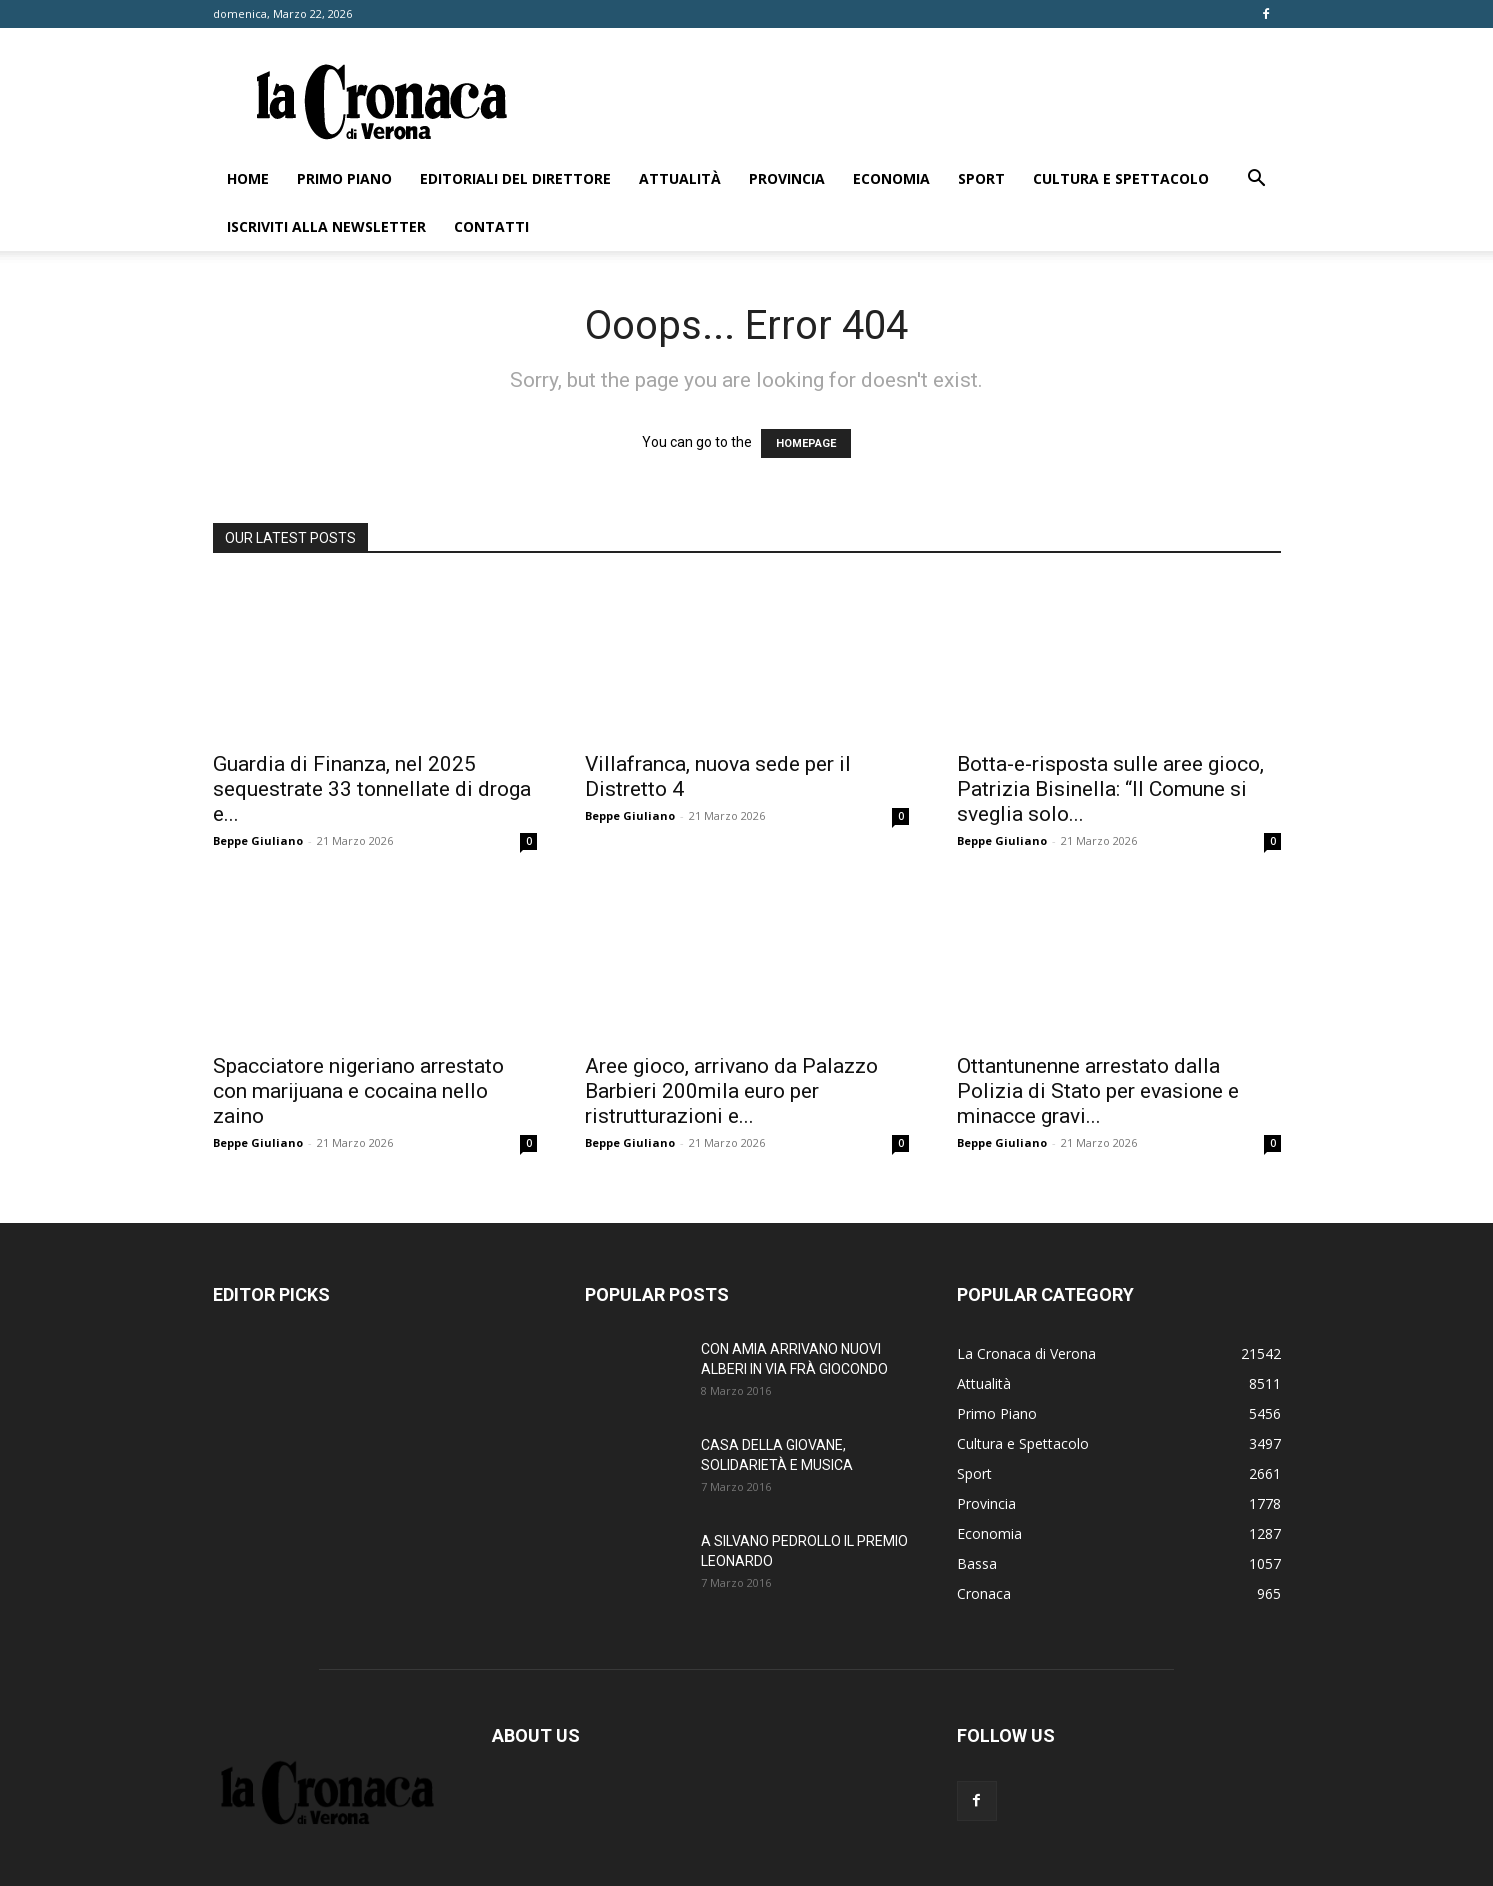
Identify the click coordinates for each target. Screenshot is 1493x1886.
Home (248, 178)
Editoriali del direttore (515, 178)
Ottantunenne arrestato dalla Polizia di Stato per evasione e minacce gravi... (1098, 1091)
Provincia (787, 178)
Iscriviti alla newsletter (326, 226)
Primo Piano (344, 178)
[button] (1257, 180)
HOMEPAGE (806, 443)
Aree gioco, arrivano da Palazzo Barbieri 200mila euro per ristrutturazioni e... (731, 1091)
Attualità (680, 178)
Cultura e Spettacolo (1121, 178)
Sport (981, 178)
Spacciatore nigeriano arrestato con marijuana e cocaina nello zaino (358, 1091)
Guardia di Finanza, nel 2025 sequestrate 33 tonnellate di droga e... (372, 789)
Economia (891, 178)
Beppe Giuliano (258, 840)
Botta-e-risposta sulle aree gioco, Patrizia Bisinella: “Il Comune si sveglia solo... (1110, 789)
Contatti (491, 226)
